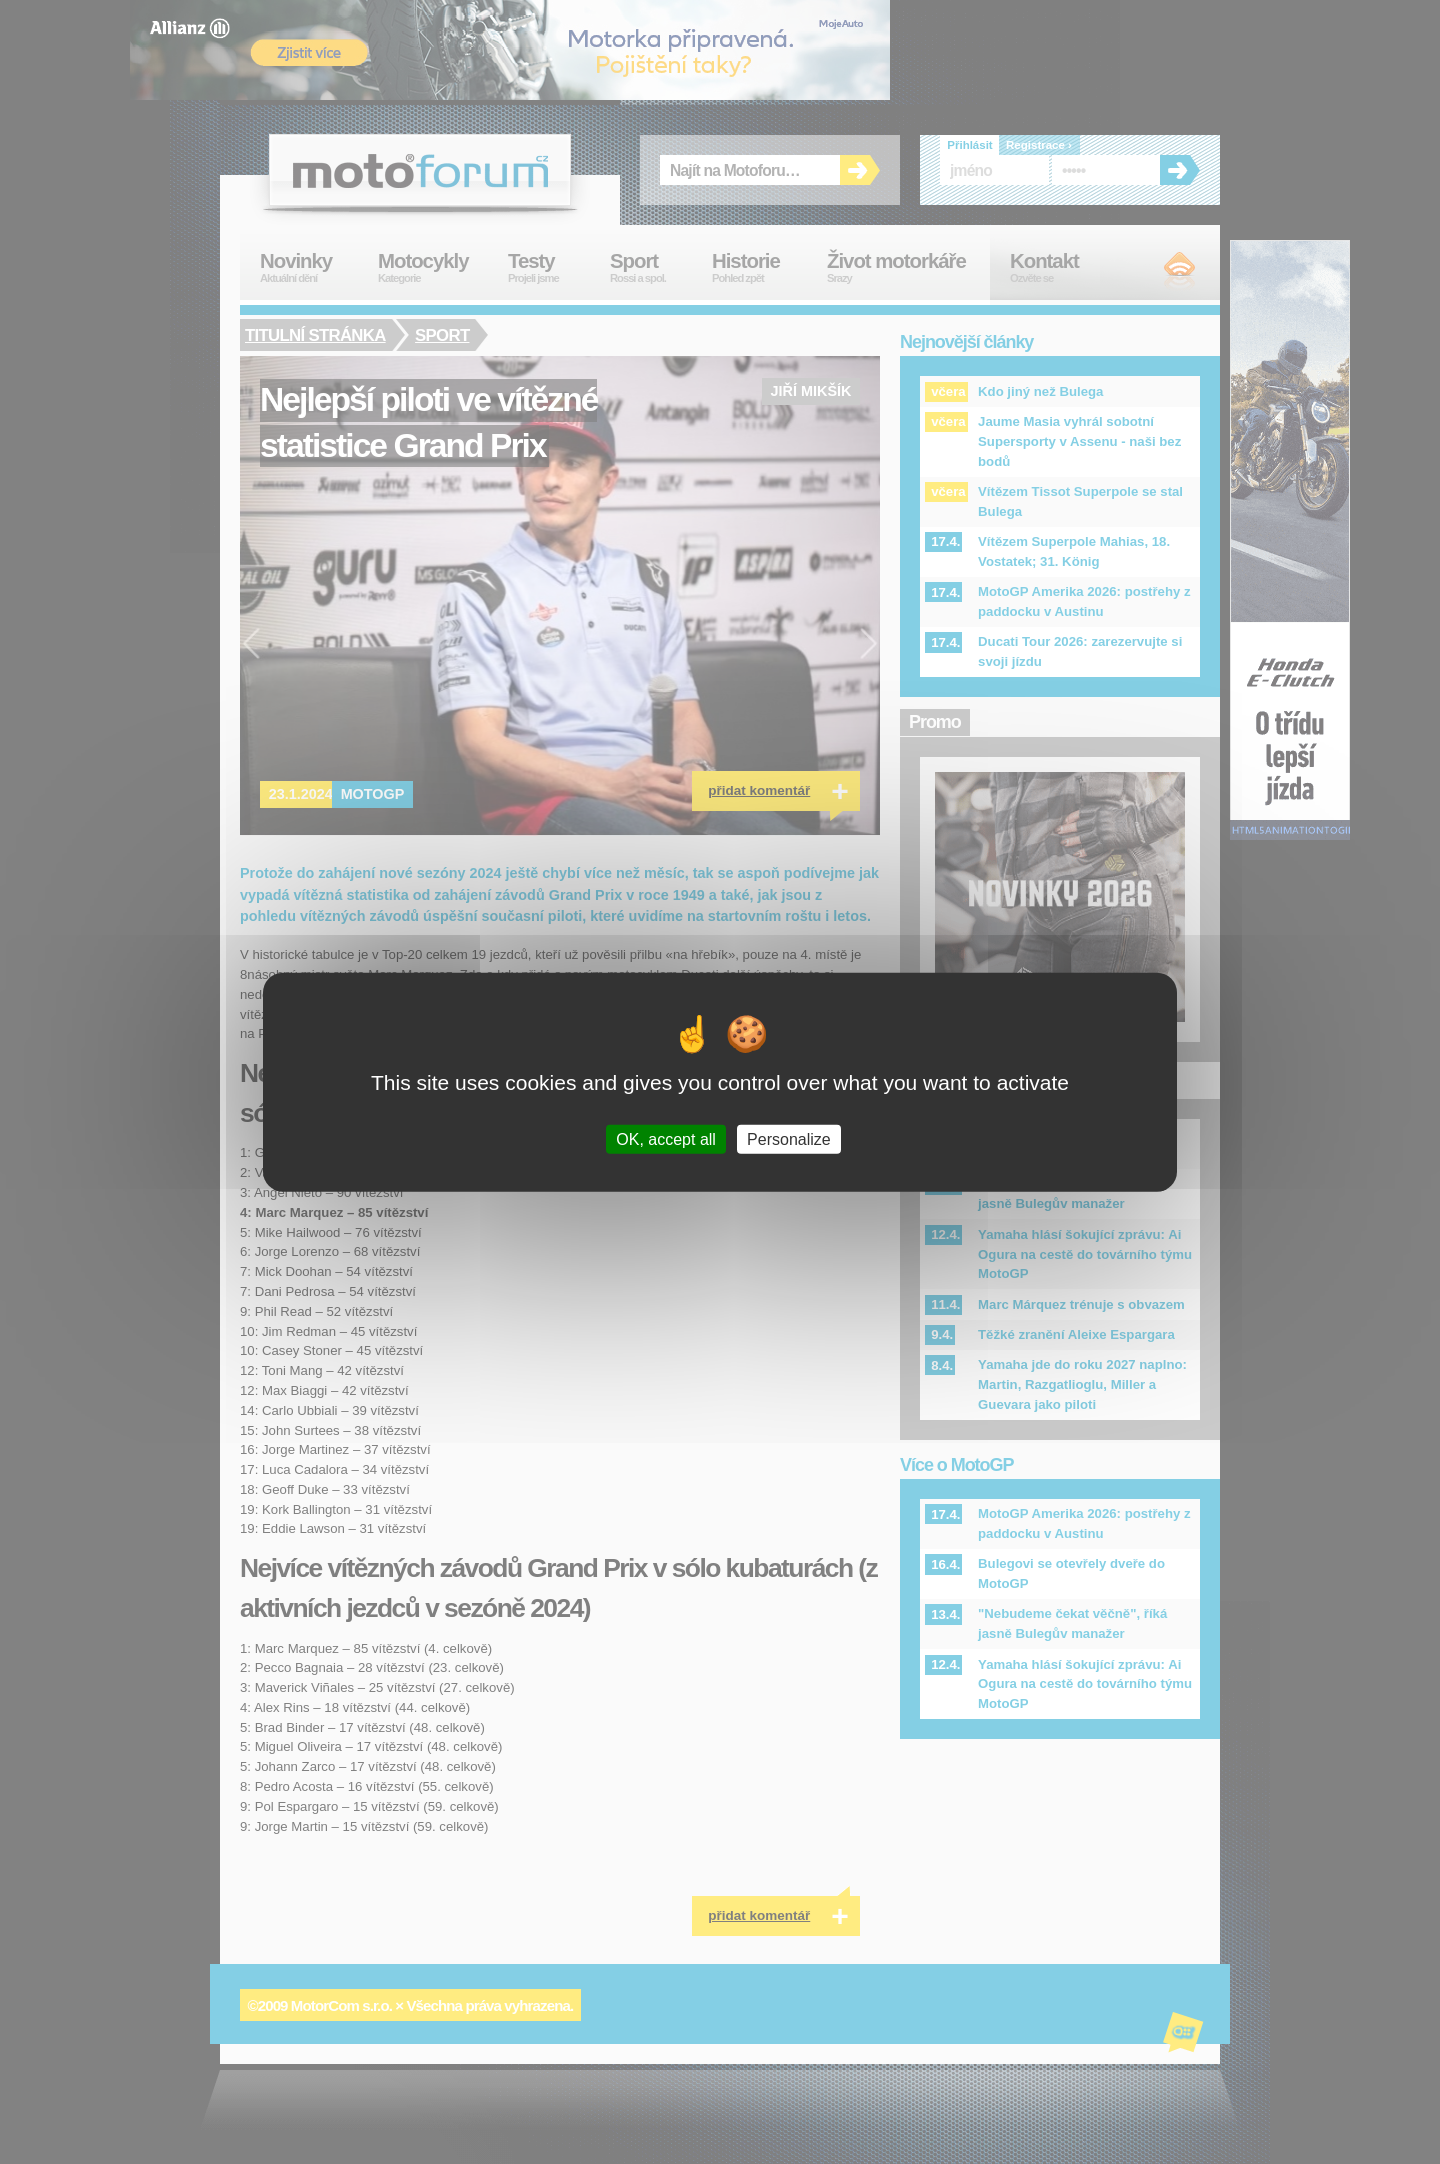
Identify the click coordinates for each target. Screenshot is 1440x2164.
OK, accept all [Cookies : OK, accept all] (666, 1138)
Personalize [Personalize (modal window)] (789, 1138)
